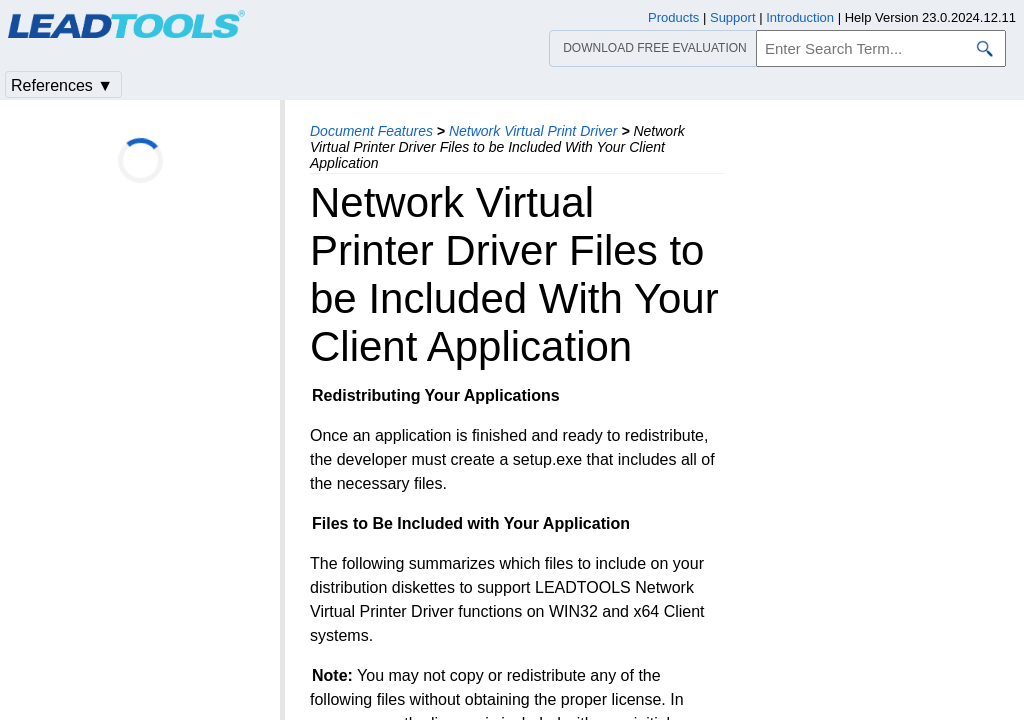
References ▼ (62, 85)
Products (673, 17)
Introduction (800, 17)
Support (733, 17)
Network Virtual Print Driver (533, 131)
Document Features (371, 131)
